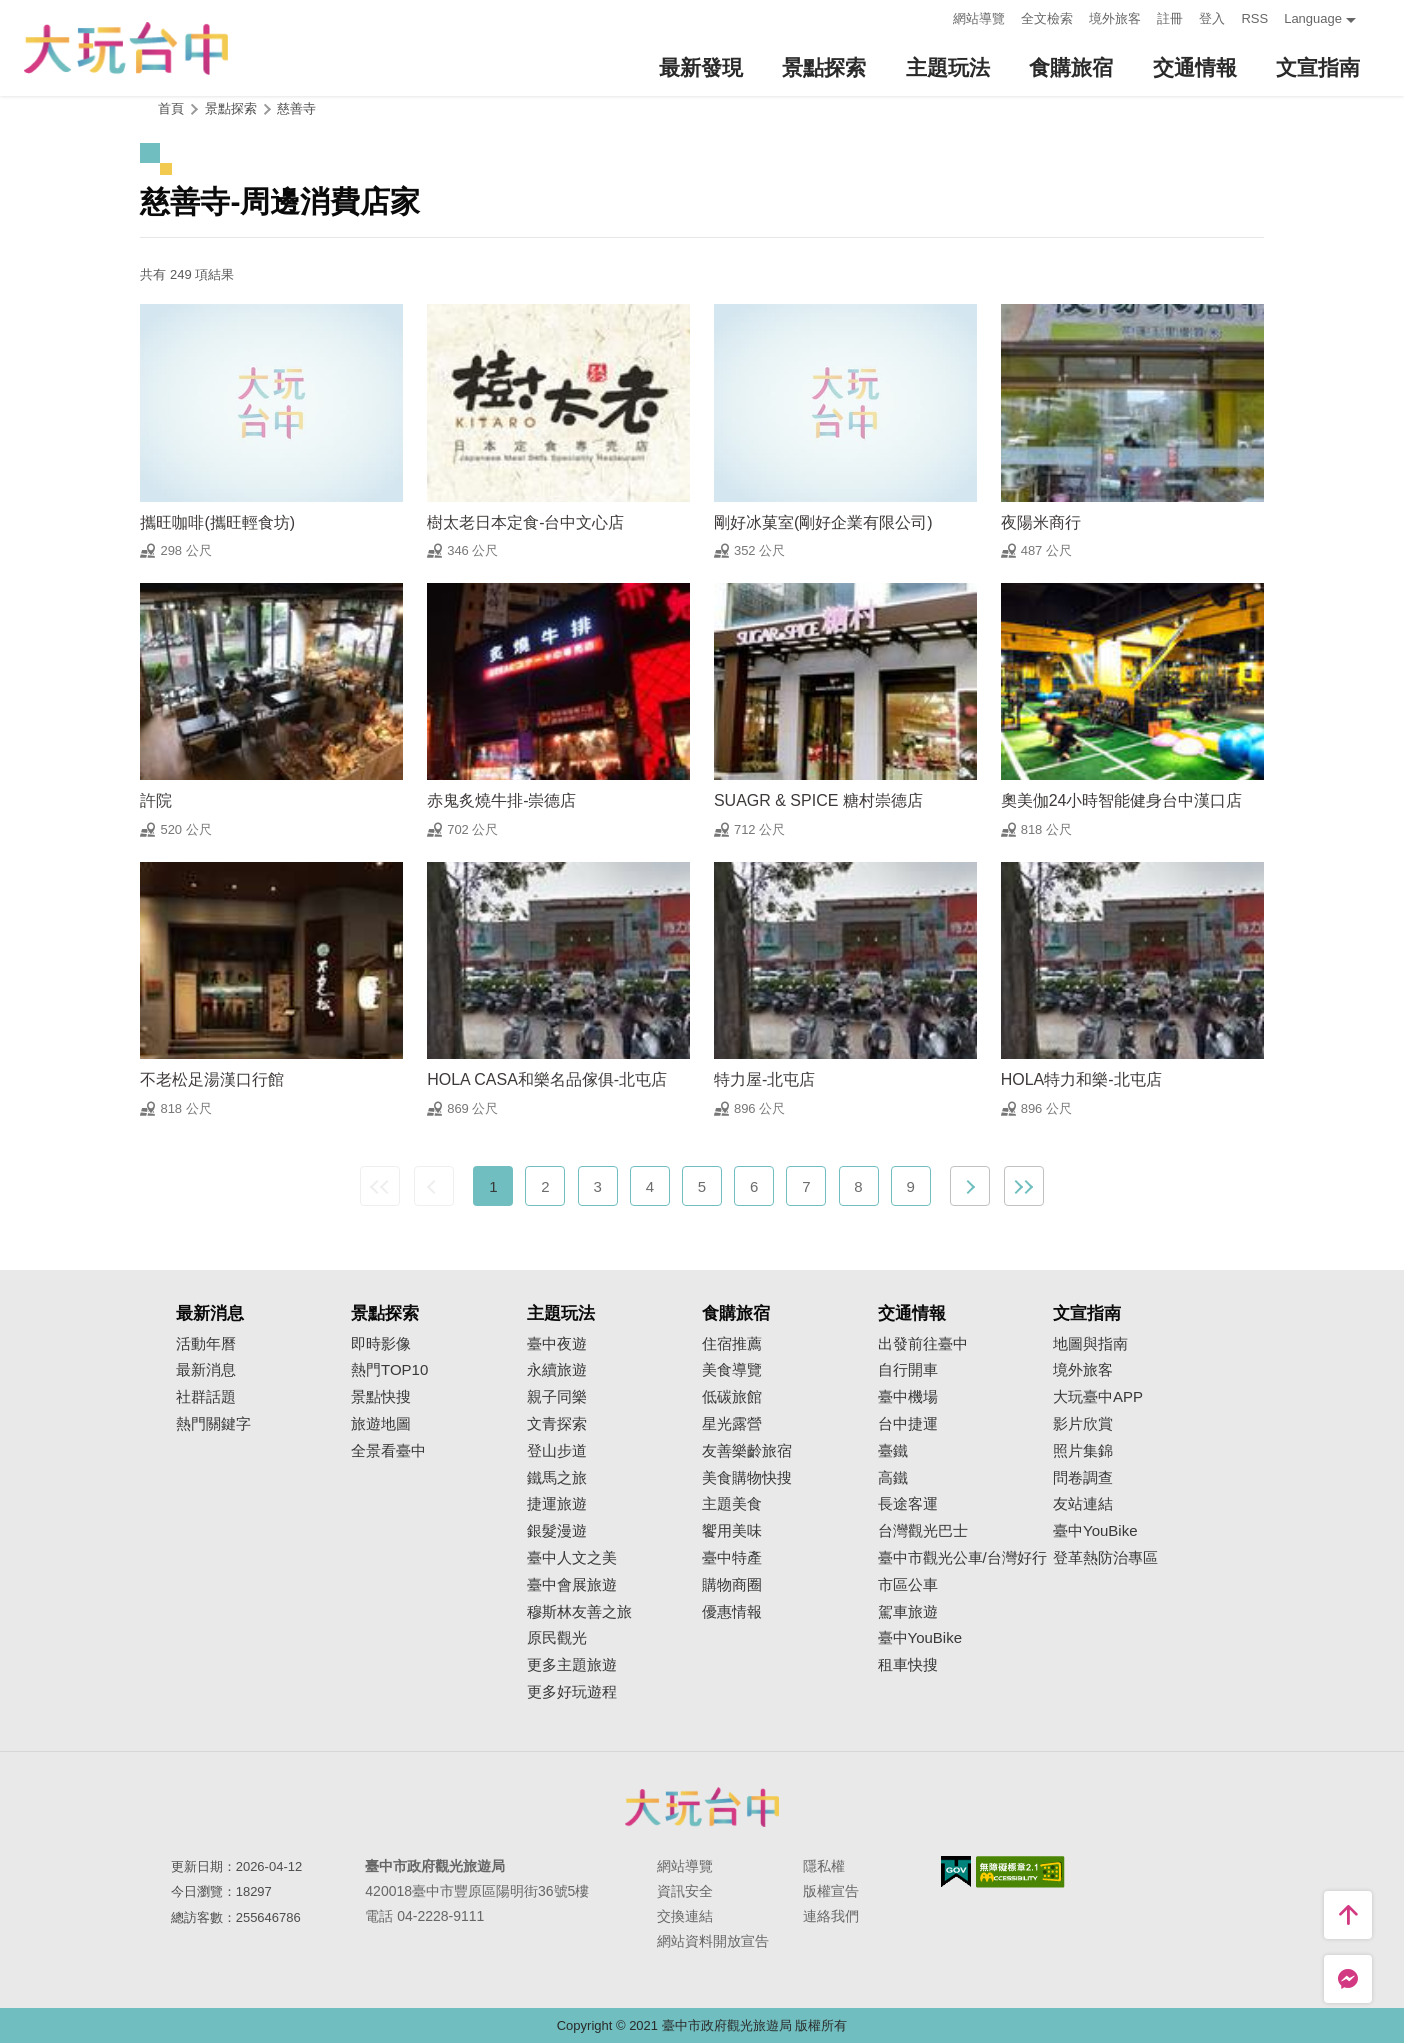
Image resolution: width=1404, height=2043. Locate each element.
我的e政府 (956, 1871)
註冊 (1170, 18)
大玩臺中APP (1098, 1397)
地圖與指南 (1090, 1344)
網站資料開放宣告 (713, 1941)
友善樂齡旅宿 (747, 1451)
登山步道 (557, 1451)
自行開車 (908, 1370)
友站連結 (1083, 1504)
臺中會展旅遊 (572, 1585)
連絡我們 (831, 1916)
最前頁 (380, 1186)
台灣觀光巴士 (923, 1531)
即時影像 (381, 1344)
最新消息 (206, 1370)
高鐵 (893, 1478)
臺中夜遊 (557, 1344)
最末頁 (1024, 1186)
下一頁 (970, 1186)
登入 (1212, 18)
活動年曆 (206, 1344)
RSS (1254, 18)
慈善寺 (296, 108)
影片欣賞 (1083, 1424)
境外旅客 (1115, 18)
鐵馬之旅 (557, 1478)
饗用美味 (732, 1531)
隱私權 (824, 1866)
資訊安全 (685, 1891)
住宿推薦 (732, 1344)
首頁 (171, 108)
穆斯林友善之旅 (579, 1612)
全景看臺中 (388, 1451)
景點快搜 (381, 1397)
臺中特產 (732, 1558)
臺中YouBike (920, 1638)
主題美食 (732, 1504)
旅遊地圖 (381, 1424)
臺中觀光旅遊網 (126, 48)
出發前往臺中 (923, 1344)
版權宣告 (831, 1891)
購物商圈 (732, 1585)
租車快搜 (908, 1665)
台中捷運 (908, 1424)
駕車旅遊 (908, 1612)
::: (932, 16)
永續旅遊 (557, 1370)
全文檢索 (1047, 18)
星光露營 (732, 1424)
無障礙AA (1020, 1872)
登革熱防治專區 (1105, 1558)
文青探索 (557, 1424)
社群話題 (206, 1397)
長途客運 (908, 1504)
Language (1313, 18)
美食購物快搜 (747, 1478)
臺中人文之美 (572, 1558)
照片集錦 (1083, 1451)
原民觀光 (557, 1638)
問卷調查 (1083, 1478)
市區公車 (908, 1585)
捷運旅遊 (557, 1504)
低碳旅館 (732, 1397)
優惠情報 (732, 1612)
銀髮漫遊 (557, 1531)
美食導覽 (732, 1370)
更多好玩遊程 (572, 1692)
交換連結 (685, 1916)
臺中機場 (908, 1397)
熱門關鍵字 (213, 1424)
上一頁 (434, 1186)
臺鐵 (893, 1451)
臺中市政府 (702, 1807)
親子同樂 (557, 1397)
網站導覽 (979, 18)
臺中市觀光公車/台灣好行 (962, 1558)
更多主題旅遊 (572, 1665)
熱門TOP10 (389, 1370)
